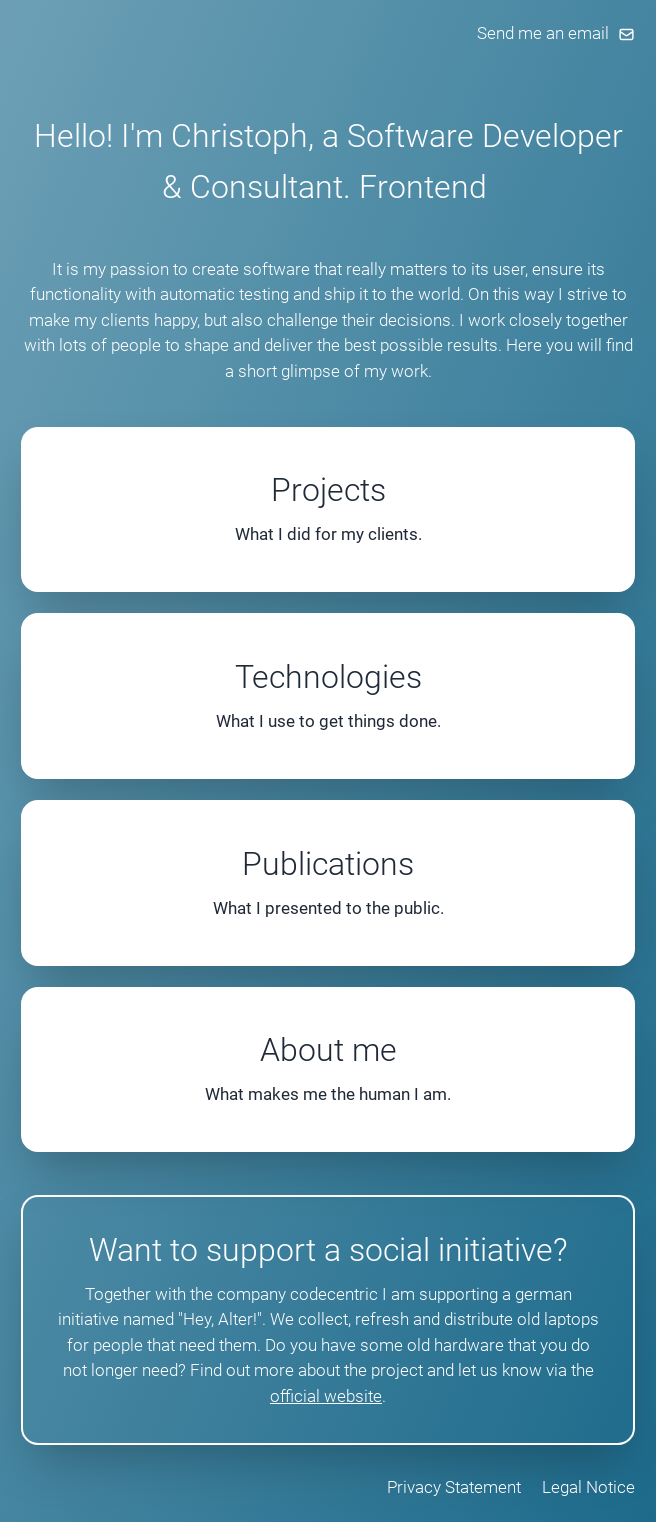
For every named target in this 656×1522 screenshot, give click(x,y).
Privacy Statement (454, 1487)
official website (326, 1396)
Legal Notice (588, 1487)
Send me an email (556, 33)
